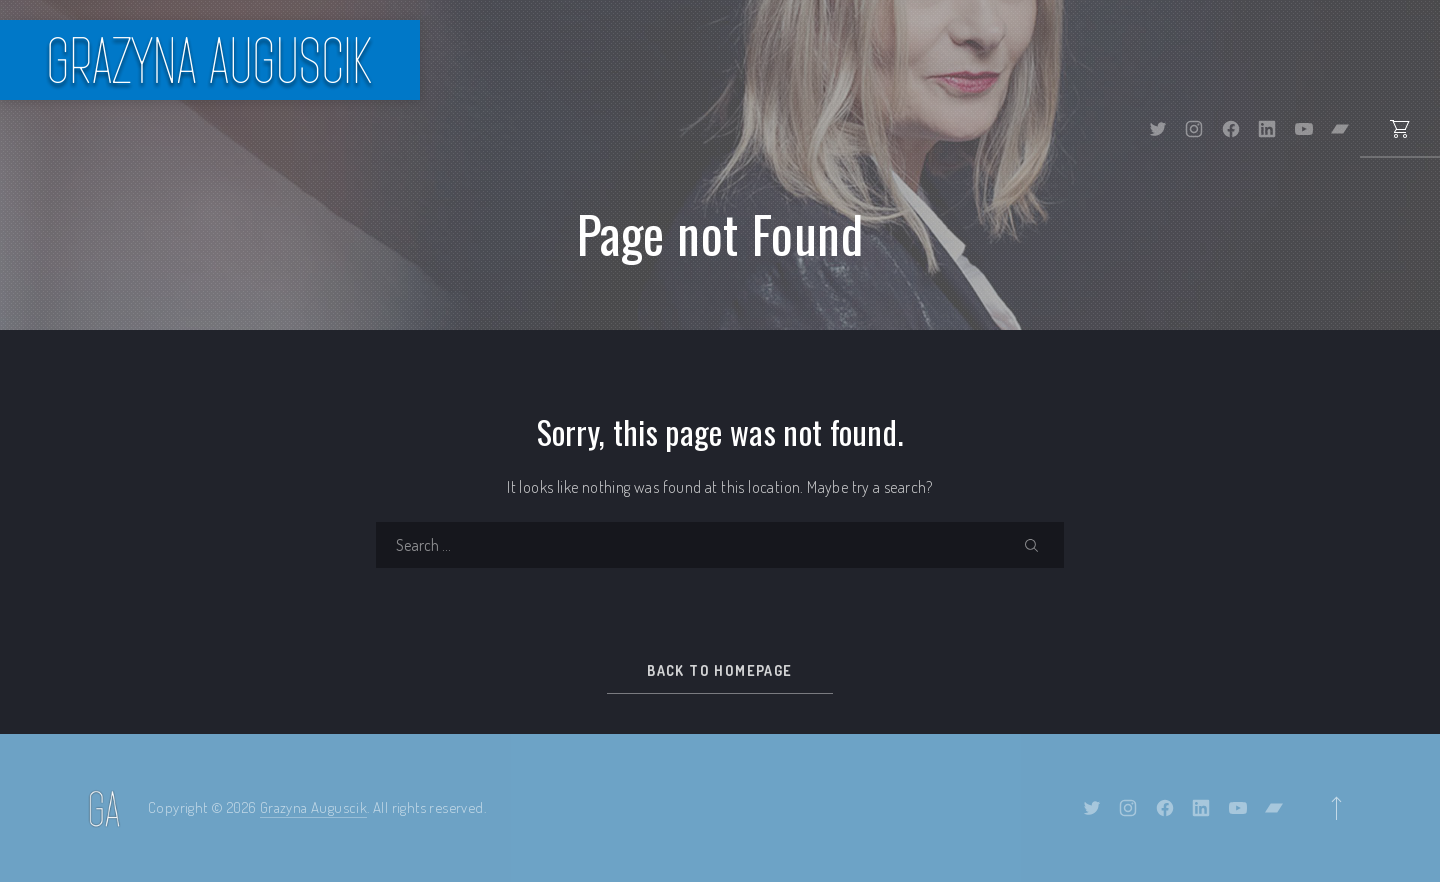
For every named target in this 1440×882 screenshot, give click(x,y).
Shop (962, 60)
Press (1175, 60)
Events (751, 60)
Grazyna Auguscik (313, 807)
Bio (665, 60)
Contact (1380, 60)
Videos (1272, 60)
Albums (857, 60)
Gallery (1071, 60)
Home (588, 60)
